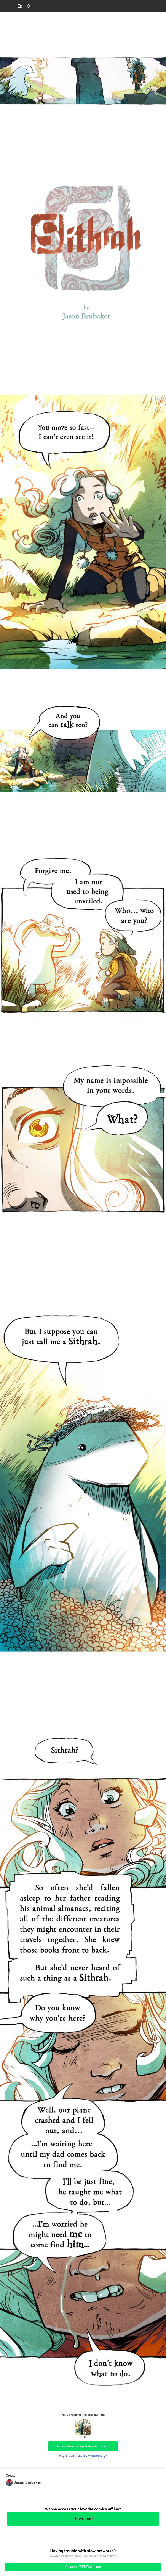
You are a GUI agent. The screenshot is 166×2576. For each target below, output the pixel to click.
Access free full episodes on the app (83, 2446)
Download (83, 2518)
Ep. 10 (23, 6)
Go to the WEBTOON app (83, 2567)
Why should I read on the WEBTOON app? (83, 2456)
